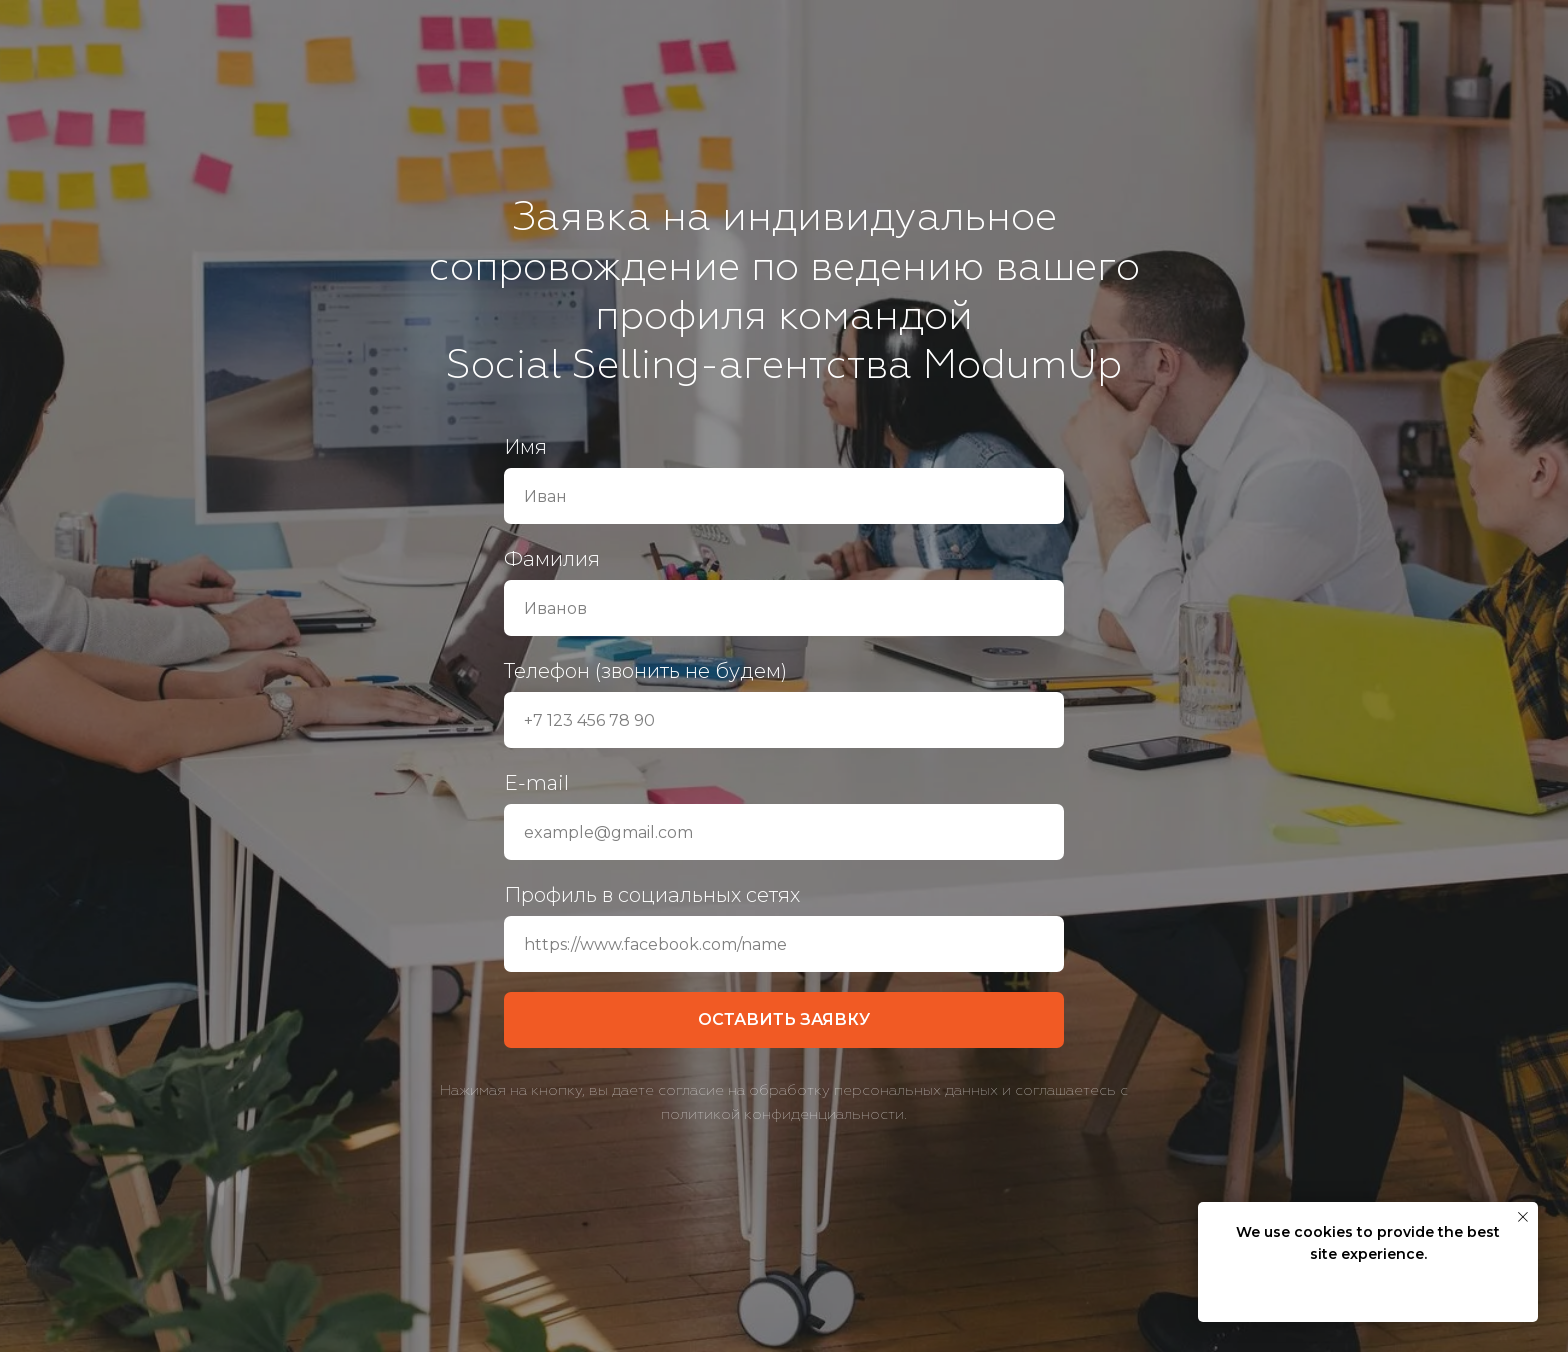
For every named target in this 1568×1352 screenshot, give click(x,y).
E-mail (536, 783)
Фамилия (552, 559)
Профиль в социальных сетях (652, 895)
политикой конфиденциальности (782, 1114)
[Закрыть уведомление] (1523, 1217)
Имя (525, 447)
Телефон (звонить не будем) (645, 671)
